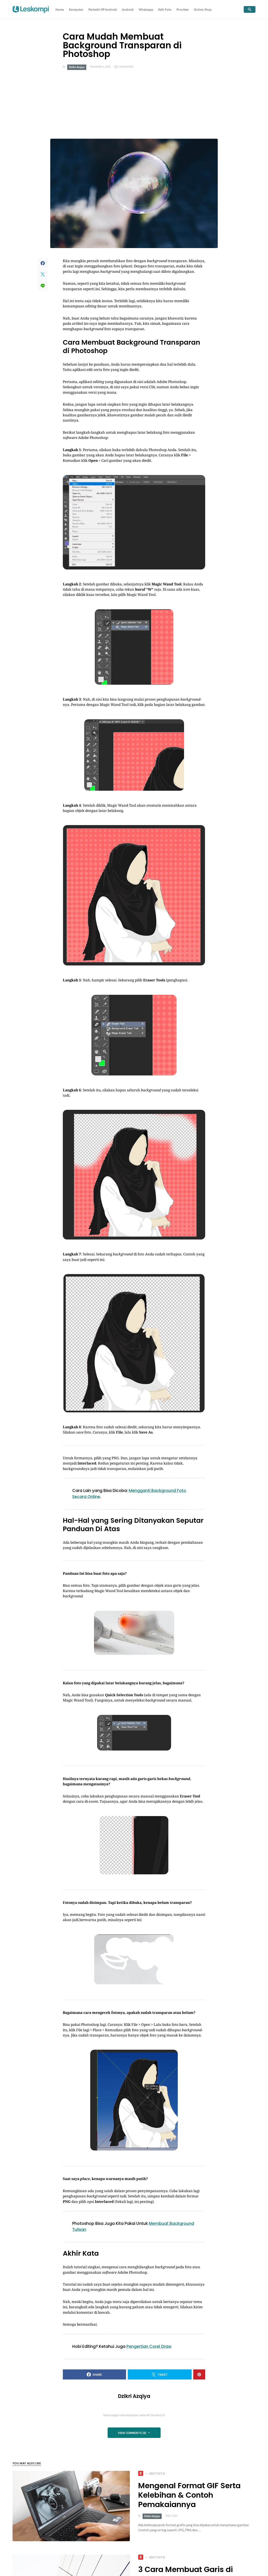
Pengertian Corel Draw (148, 2196)
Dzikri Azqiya (77, 67)
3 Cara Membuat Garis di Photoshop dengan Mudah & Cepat (191, 2428)
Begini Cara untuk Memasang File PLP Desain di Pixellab (194, 2508)
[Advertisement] (134, 104)
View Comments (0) (132, 2282)
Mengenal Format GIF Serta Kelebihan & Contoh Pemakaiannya (189, 2345)
